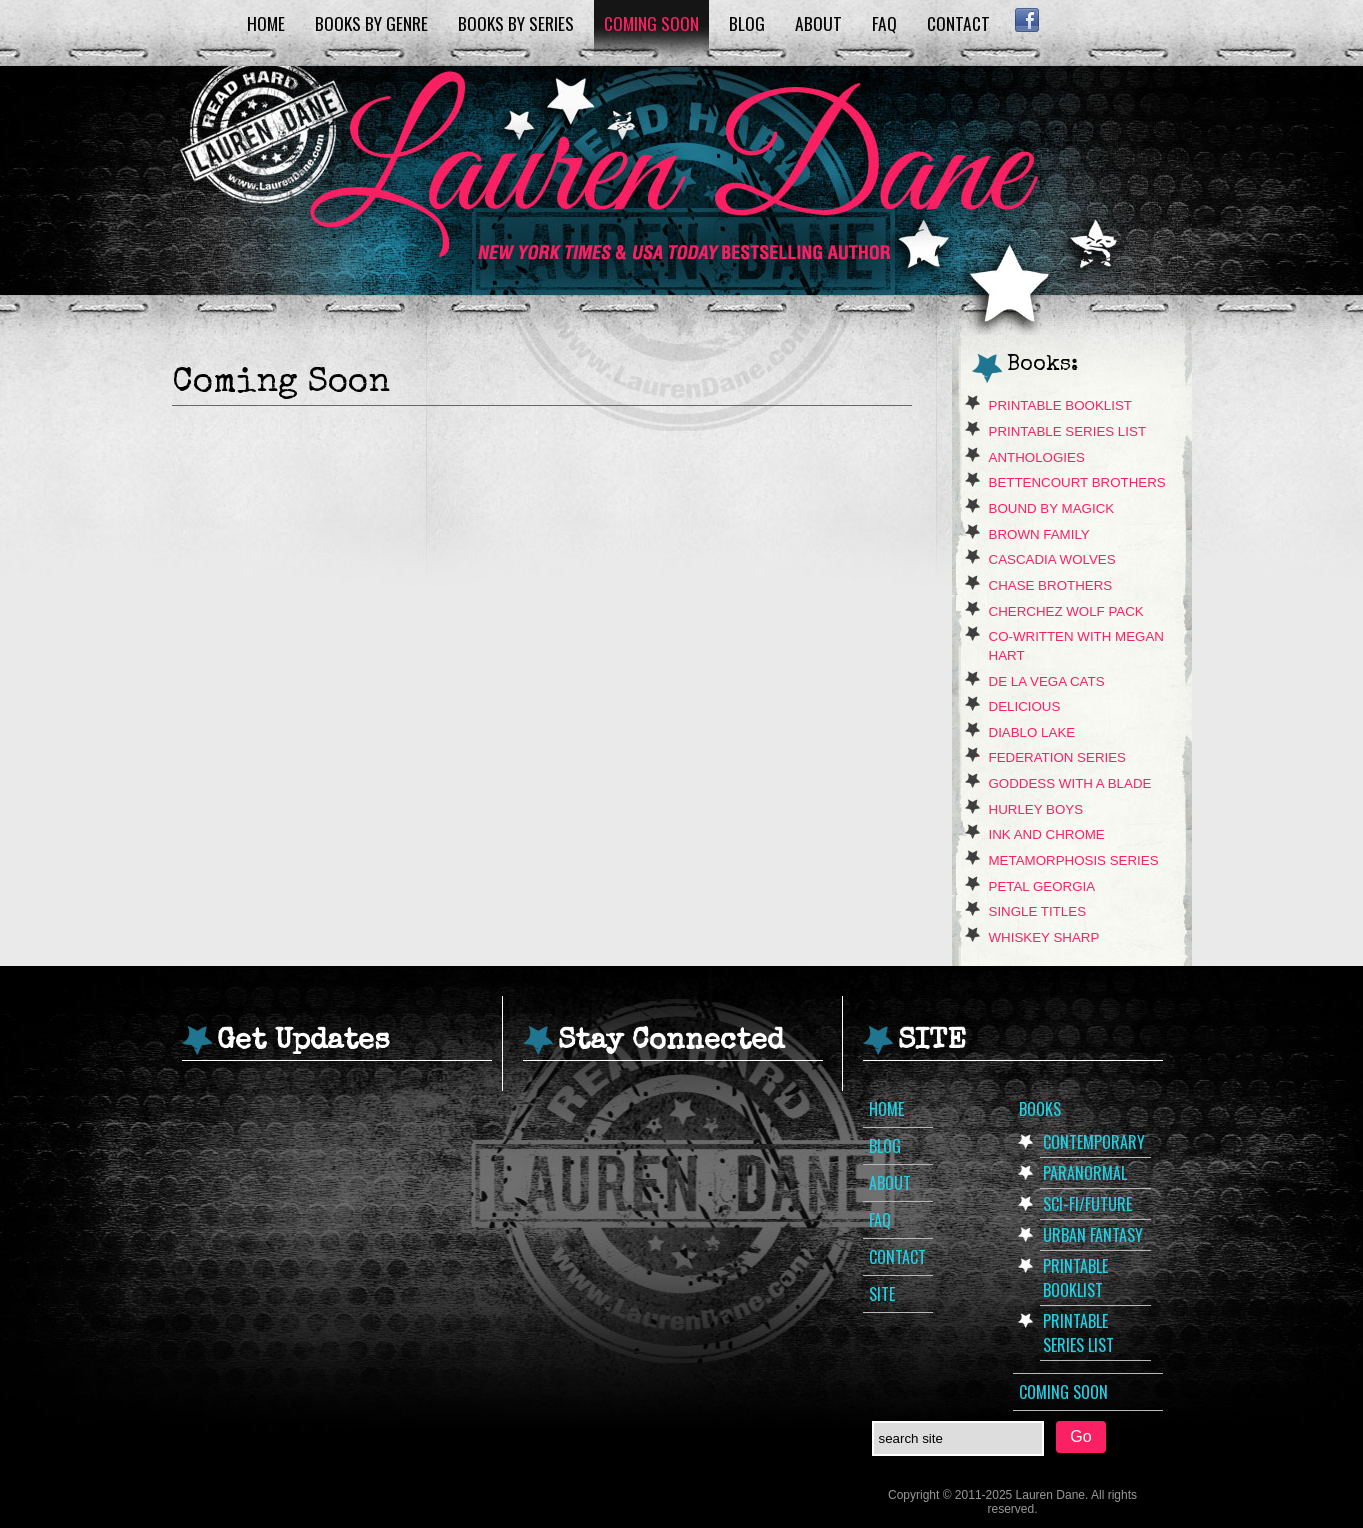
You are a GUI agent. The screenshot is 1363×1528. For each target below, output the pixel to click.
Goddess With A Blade (1070, 783)
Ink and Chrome (1047, 834)
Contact (958, 23)
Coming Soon (651, 23)
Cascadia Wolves (1052, 559)
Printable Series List (1068, 431)
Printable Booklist (1060, 405)
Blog (747, 23)
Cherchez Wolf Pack (1066, 611)
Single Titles (1038, 911)
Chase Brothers (1051, 585)
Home (266, 23)
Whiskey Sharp (1044, 937)
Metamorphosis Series (1074, 860)
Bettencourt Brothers (1077, 482)
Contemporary (1094, 1142)
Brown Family (1039, 534)
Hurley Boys (1036, 809)
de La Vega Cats (1047, 681)
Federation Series (1058, 757)
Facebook (1027, 20)
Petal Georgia (1042, 886)
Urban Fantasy (1093, 1235)
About (818, 23)
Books (1040, 1109)
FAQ (884, 23)
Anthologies (1037, 457)
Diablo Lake (1032, 732)
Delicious (1025, 706)
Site (882, 1294)
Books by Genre (371, 23)
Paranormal (1085, 1173)
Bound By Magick (1052, 508)
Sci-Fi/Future (1087, 1204)
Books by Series (516, 23)
